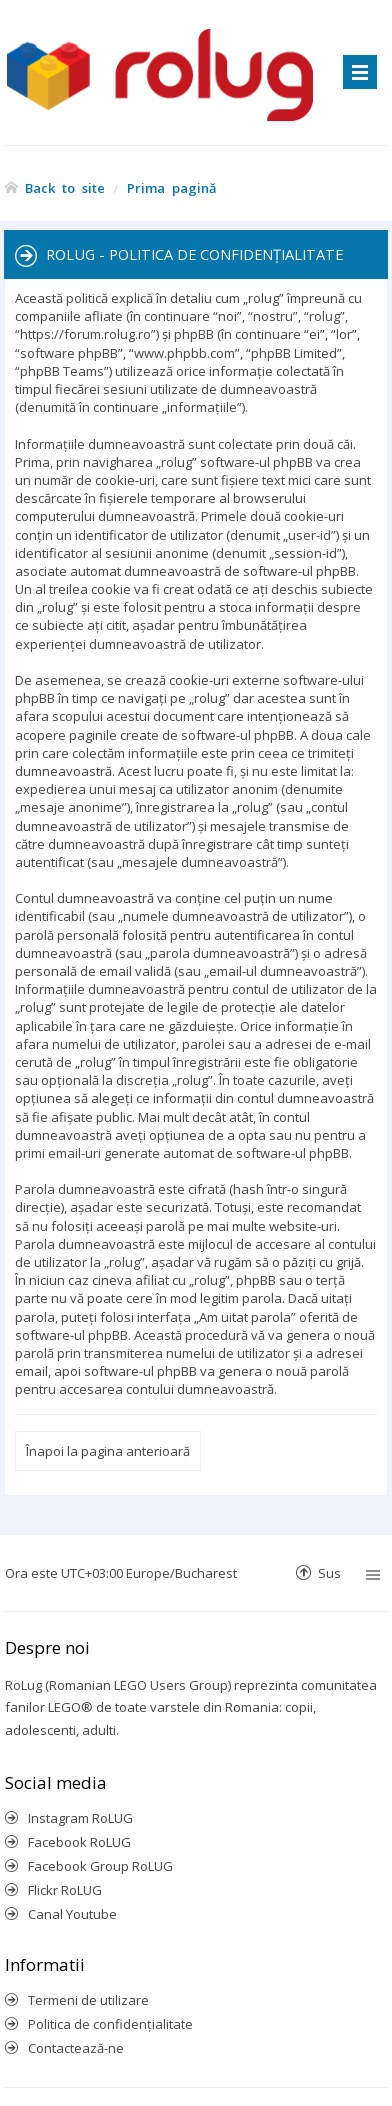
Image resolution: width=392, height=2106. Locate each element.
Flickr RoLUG (65, 1890)
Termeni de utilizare (88, 2000)
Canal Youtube (72, 1914)
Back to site (65, 187)
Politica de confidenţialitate (110, 2024)
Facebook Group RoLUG (100, 1866)
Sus (329, 1572)
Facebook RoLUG (79, 1842)
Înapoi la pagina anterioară (108, 1451)
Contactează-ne (76, 2048)
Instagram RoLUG (80, 1818)
